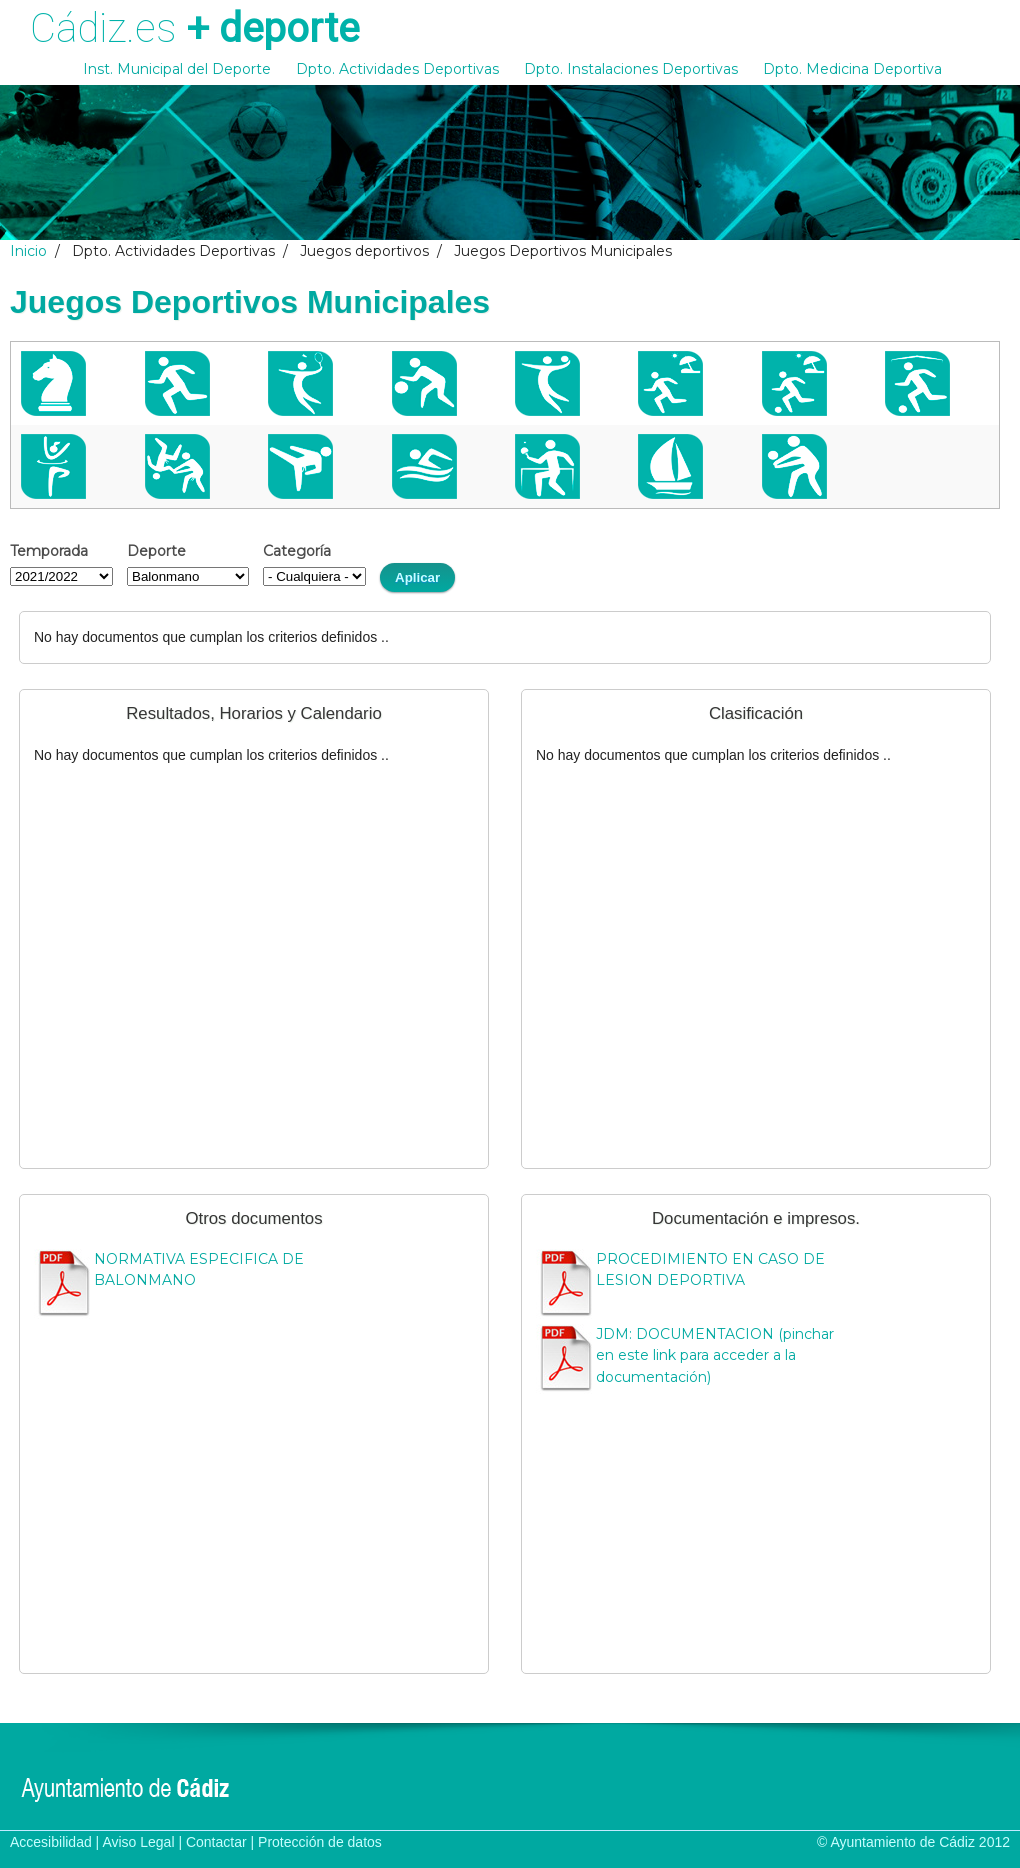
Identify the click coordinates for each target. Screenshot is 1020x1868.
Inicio (28, 251)
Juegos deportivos (364, 251)
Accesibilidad (51, 1842)
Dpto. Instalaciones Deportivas (631, 69)
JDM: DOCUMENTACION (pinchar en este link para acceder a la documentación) (715, 1355)
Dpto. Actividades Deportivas (397, 69)
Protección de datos (320, 1842)
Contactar (216, 1842)
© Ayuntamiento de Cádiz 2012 (913, 1842)
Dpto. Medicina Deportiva (852, 69)
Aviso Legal (138, 1842)
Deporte (156, 551)
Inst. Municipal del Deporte (177, 69)
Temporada (49, 551)
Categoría (297, 551)
